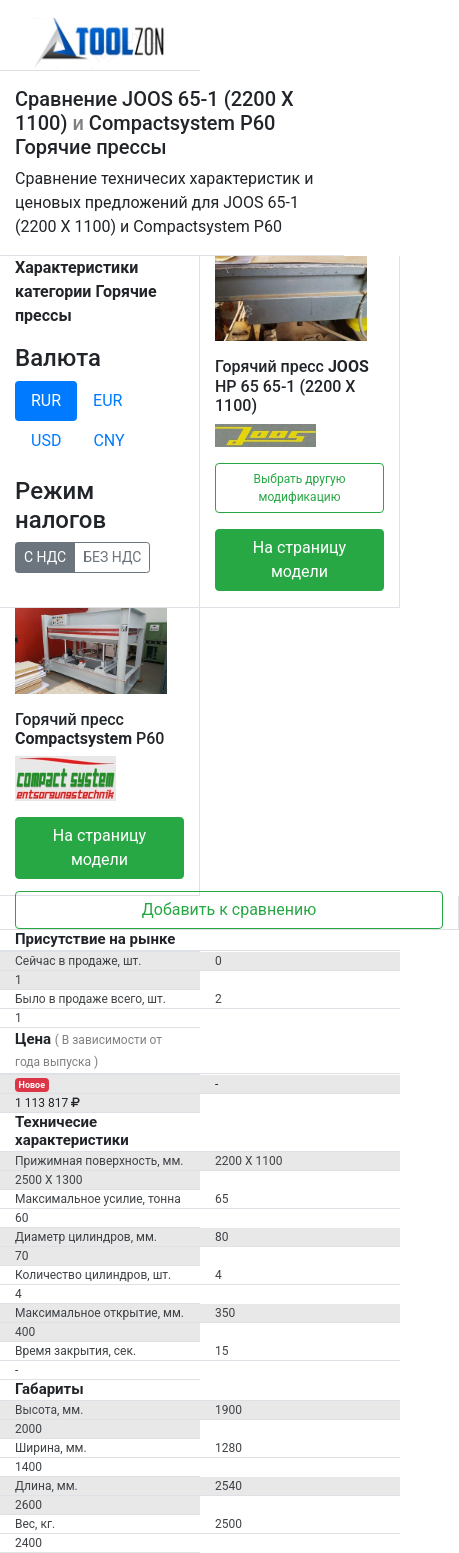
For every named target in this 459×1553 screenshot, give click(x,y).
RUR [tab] (46, 400)
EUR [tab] (107, 400)
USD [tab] (46, 440)
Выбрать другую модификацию (300, 488)
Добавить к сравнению (229, 909)
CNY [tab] (108, 440)
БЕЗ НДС (112, 556)
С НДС (45, 556)
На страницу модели (299, 559)
